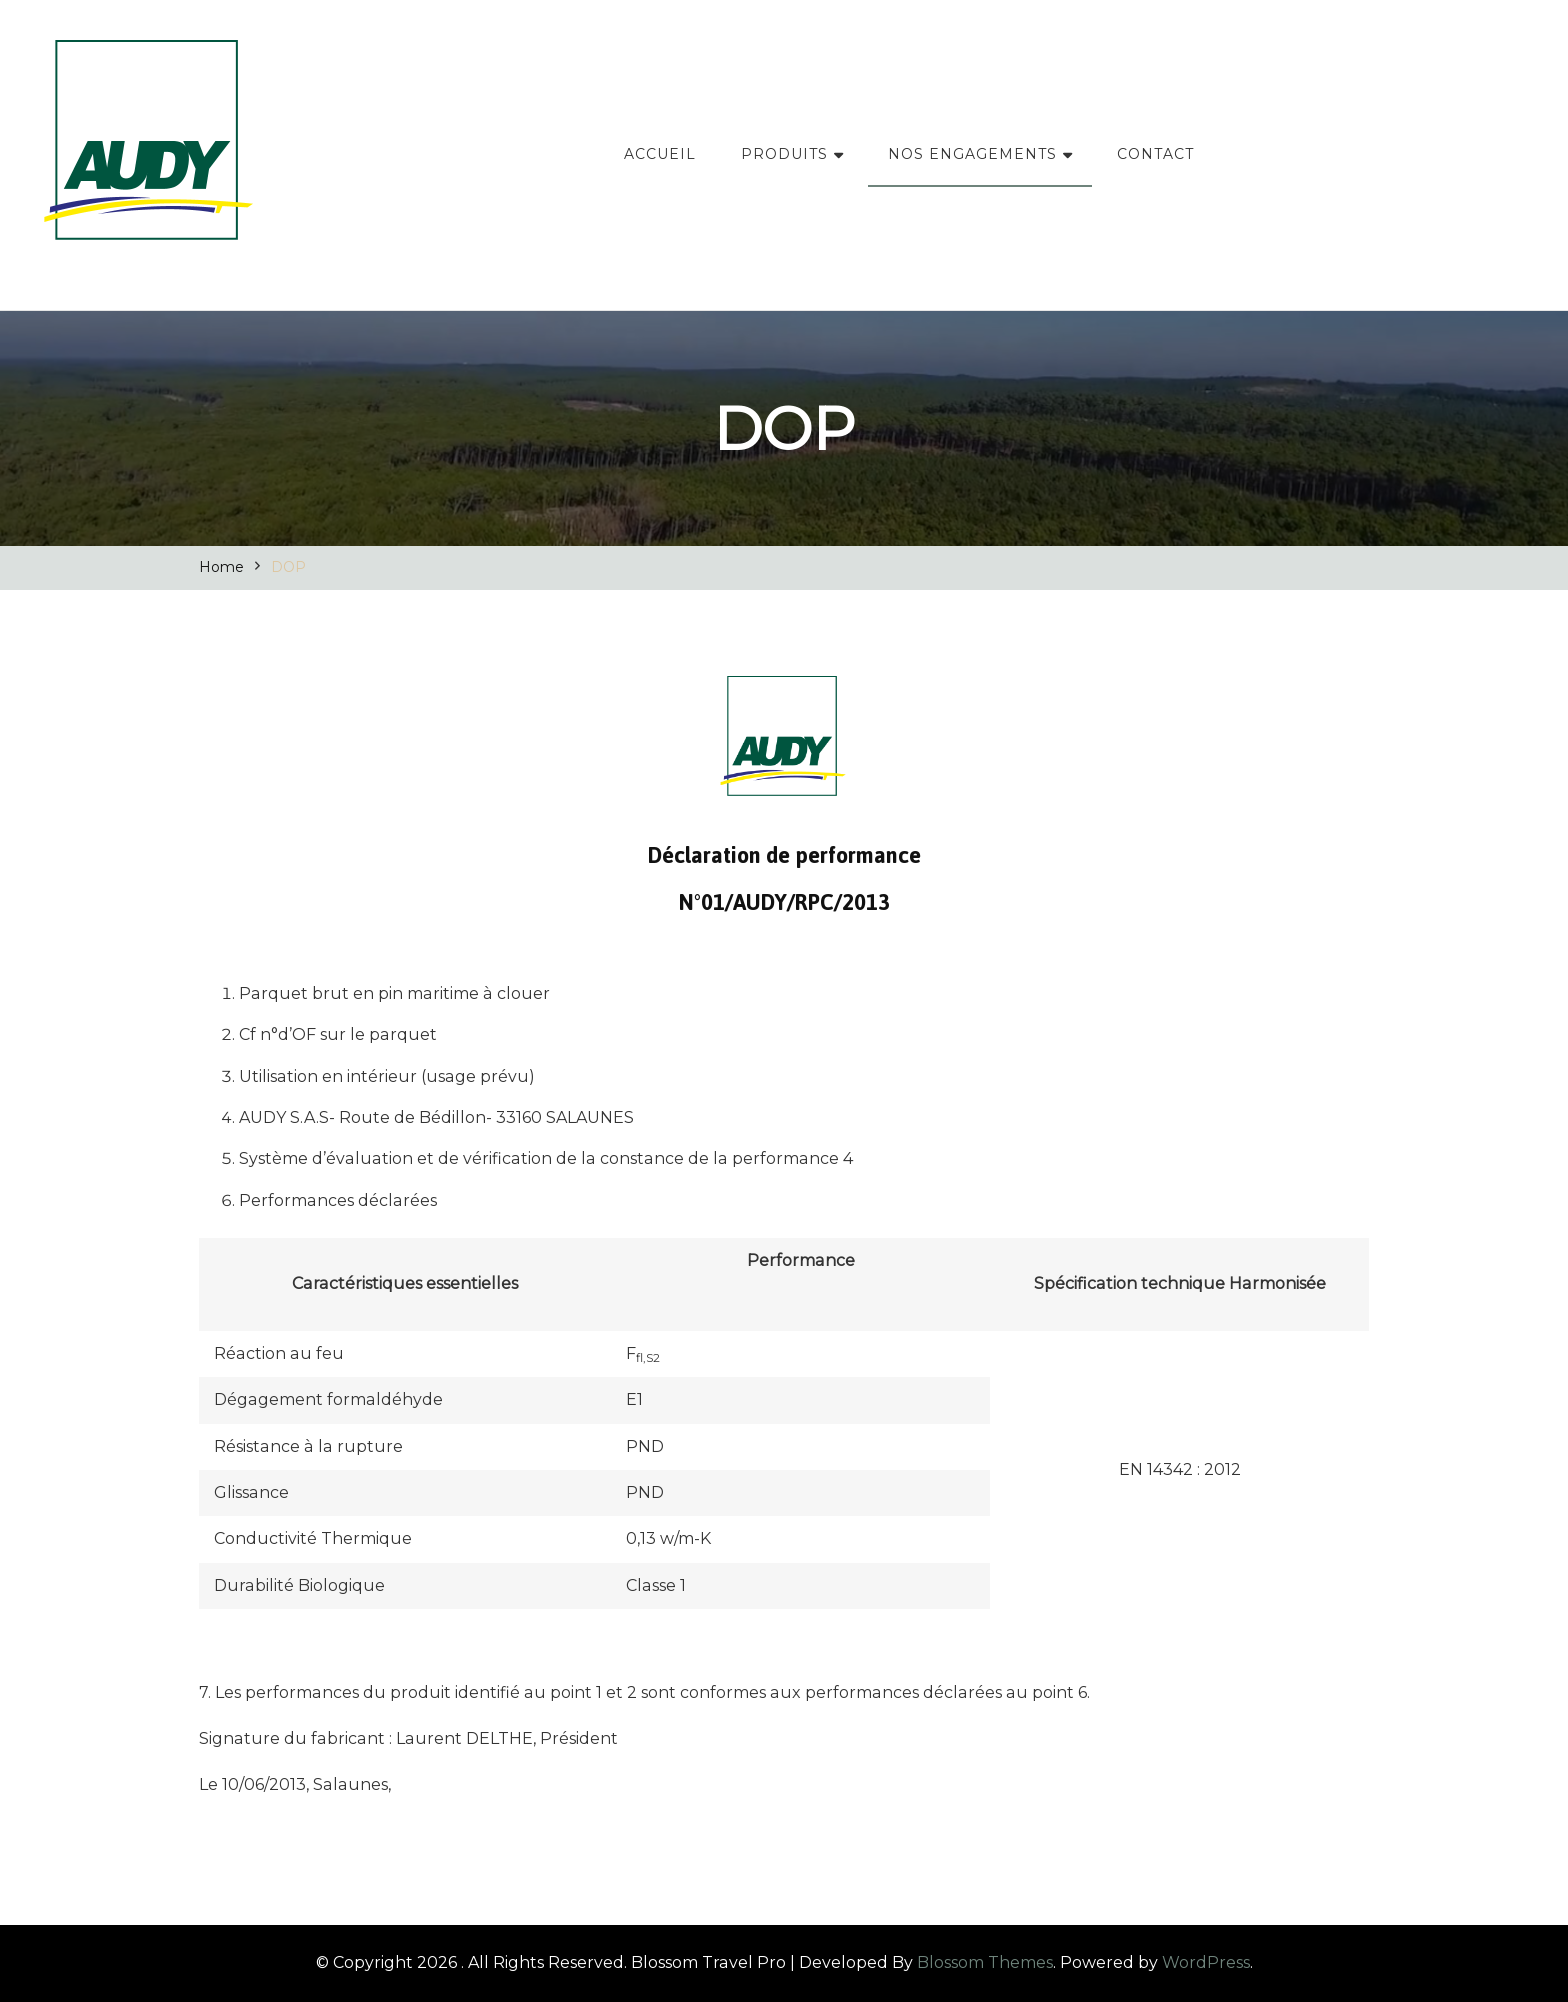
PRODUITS (784, 154)
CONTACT (1155, 154)
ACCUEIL (660, 154)
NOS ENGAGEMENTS (972, 154)
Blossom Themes (985, 1962)
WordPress (1206, 1962)
